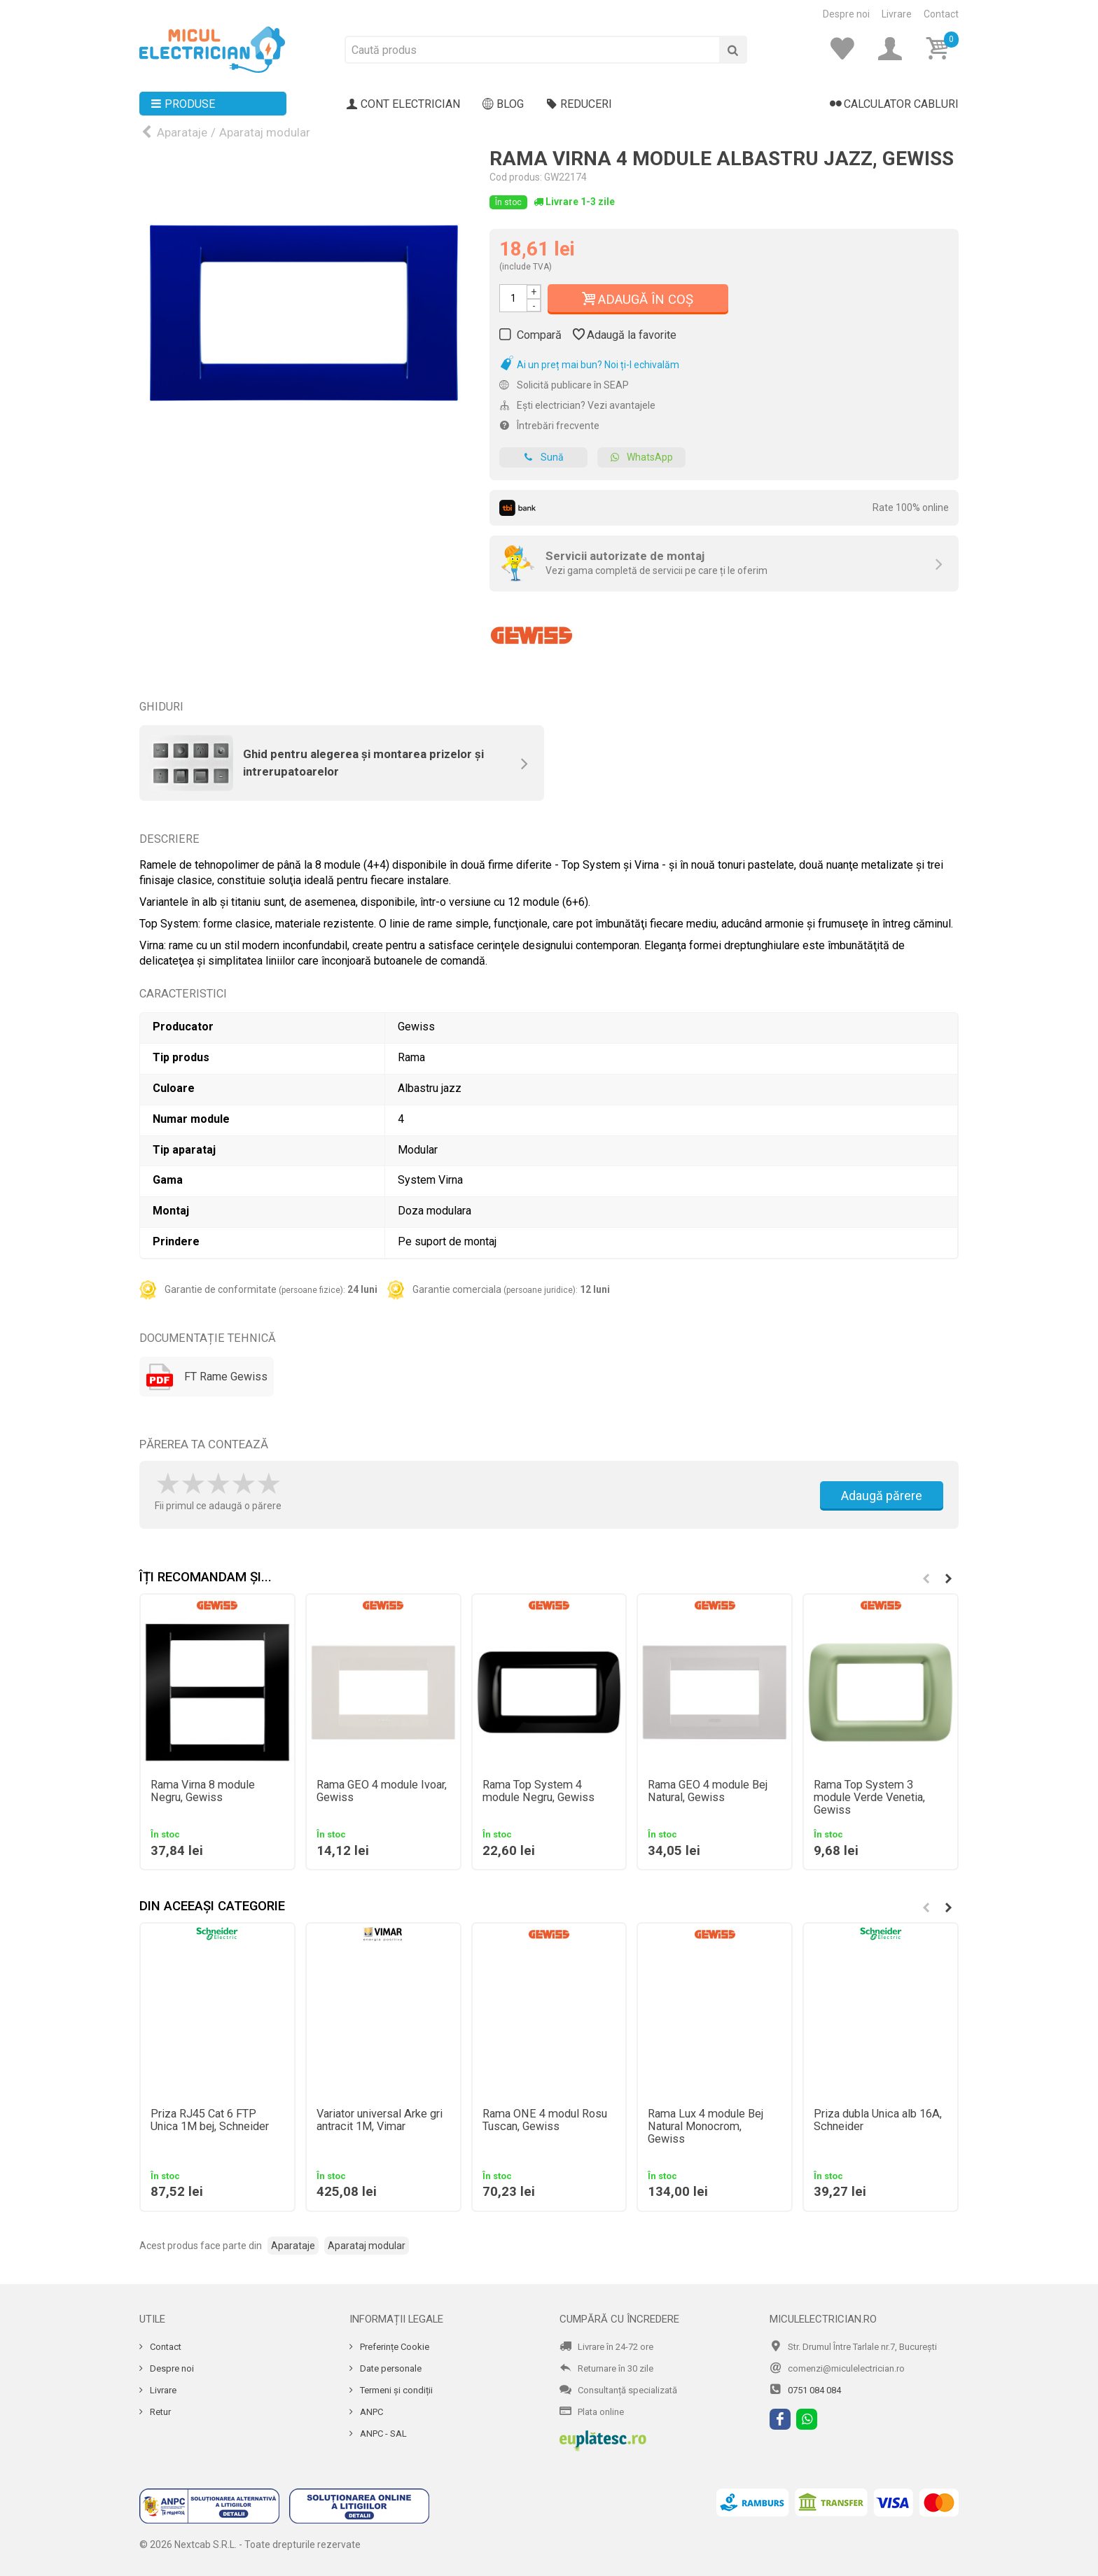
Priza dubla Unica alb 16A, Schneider (878, 2120)
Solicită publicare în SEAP (564, 385)
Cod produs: (515, 177)
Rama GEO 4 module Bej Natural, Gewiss (707, 1791)
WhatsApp (641, 457)
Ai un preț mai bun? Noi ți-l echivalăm (589, 364)
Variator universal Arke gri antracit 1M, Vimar (380, 2120)
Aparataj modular (264, 132)
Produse (183, 104)
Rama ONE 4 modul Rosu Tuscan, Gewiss (544, 2120)
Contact (941, 14)
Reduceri (579, 104)
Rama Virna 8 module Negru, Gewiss (203, 1791)
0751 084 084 (814, 2390)
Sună (544, 457)
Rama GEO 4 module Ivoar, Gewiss (382, 1791)
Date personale (390, 2368)
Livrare (897, 14)
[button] (948, 1578)
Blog (503, 104)
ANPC (370, 2412)
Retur (159, 2412)
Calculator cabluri (894, 104)
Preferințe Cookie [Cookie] (393, 2347)
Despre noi (846, 14)
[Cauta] (733, 50)
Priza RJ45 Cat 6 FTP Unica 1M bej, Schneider (210, 2120)
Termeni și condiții (395, 2390)
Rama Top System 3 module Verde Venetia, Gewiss (869, 1797)
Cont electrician (403, 104)
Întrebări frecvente (549, 425)
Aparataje (182, 132)
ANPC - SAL (382, 2433)
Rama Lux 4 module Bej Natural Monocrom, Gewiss (705, 2127)
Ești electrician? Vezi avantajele (577, 405)
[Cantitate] (513, 298)
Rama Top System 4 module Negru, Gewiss (538, 1791)
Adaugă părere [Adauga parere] (881, 1495)
